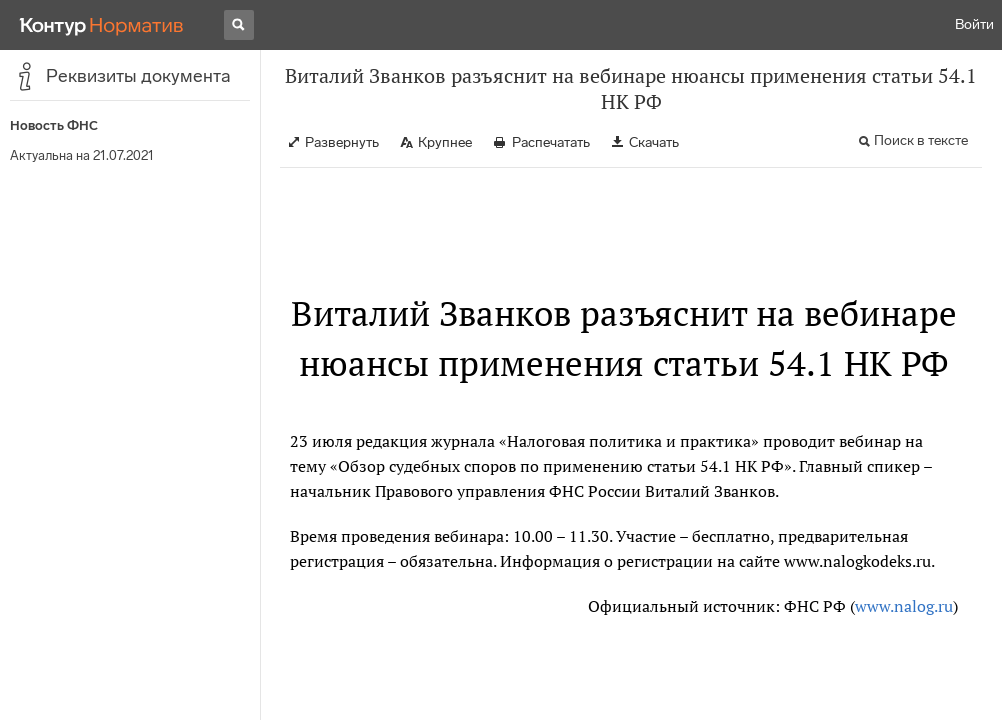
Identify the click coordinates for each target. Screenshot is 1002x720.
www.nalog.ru (904, 606)
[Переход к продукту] (102, 25)
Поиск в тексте (921, 140)
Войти (974, 24)
